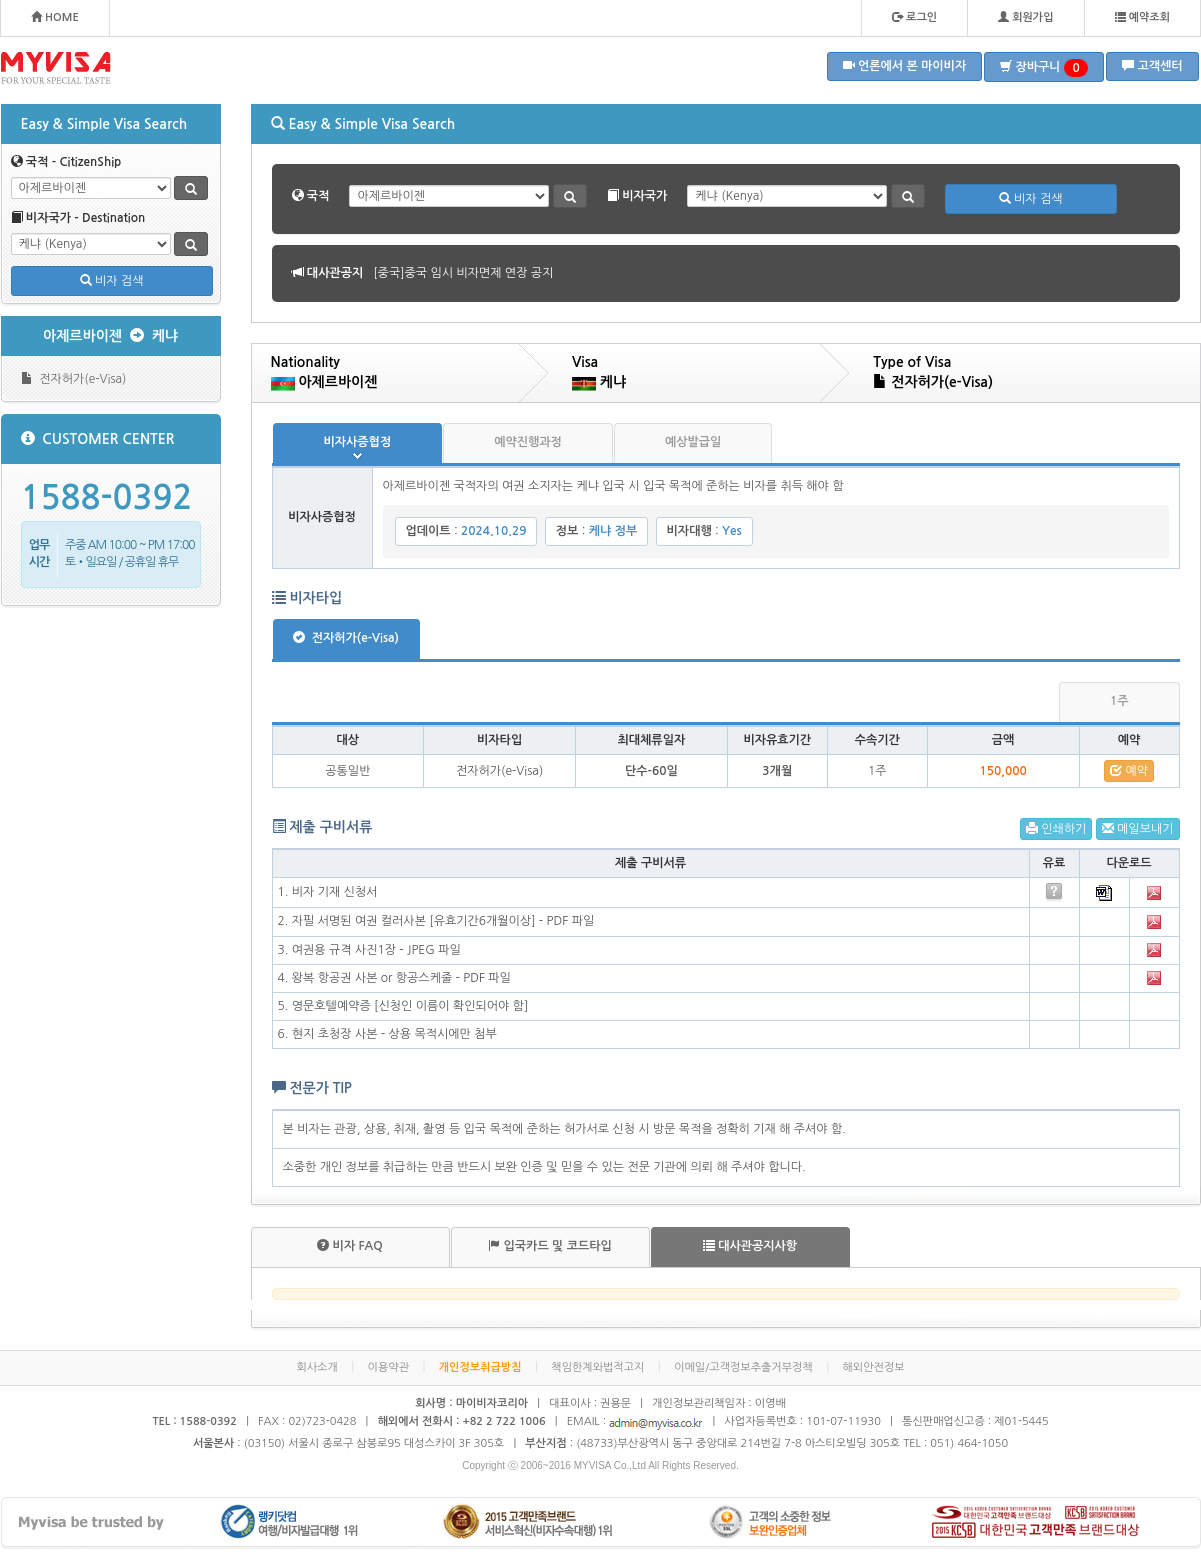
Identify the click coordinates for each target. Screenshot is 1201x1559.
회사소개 (316, 1367)
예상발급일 (693, 442)
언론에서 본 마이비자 (905, 65)
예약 (1129, 770)
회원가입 (1025, 17)
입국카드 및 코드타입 (550, 1245)
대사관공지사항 (750, 1245)
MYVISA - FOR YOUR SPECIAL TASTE (56, 68)
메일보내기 (1138, 828)
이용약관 (388, 1367)
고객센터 (1152, 65)
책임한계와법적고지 (597, 1367)
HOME (55, 17)
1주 (1119, 701)
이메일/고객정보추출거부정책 (743, 1367)
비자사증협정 (358, 442)
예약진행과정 (528, 442)
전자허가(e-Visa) (74, 378)
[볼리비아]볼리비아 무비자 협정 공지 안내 (480, 273)
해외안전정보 (874, 1367)
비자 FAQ (349, 1245)
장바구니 (1044, 68)
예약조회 (1142, 17)
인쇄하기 (1056, 828)
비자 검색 (112, 280)
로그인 (914, 17)
